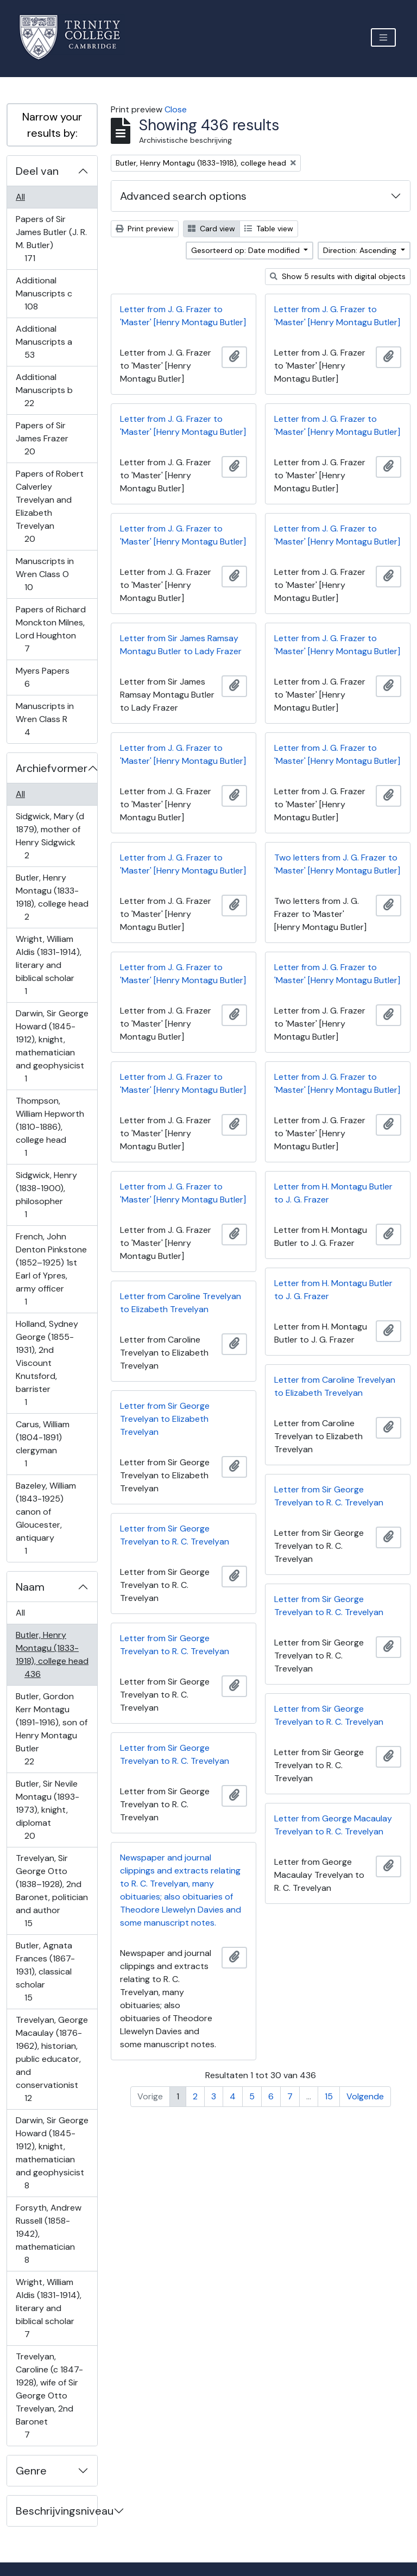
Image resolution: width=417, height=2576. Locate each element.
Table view (268, 228)
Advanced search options (183, 196)
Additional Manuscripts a (43, 342)
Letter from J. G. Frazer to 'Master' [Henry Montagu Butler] (183, 315)
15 (329, 2096)
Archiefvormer (51, 768)
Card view (211, 228)
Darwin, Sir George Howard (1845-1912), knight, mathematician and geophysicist (52, 1046)
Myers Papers (42, 677)
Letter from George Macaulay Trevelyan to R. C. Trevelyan (333, 1825)
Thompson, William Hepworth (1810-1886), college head (49, 1127)
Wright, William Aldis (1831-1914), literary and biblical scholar (48, 965)
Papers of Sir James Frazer (41, 438)
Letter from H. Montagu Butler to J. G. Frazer (333, 1193)
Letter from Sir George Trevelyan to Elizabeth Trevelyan (165, 1419)
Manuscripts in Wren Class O (44, 574)
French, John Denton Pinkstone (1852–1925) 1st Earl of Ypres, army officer (51, 1269)
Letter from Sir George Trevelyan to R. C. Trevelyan (328, 1496)
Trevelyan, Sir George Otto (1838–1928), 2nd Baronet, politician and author (51, 1890)
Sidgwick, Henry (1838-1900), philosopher (46, 1194)
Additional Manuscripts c (43, 293)
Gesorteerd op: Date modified (246, 250)
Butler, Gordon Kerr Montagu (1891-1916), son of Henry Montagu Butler (51, 1728)
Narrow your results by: (52, 125)
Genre (31, 2471)
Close (176, 109)
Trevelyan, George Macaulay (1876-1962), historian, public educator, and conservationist (51, 2059)
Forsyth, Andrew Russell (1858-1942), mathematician (48, 2234)
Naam (30, 1587)
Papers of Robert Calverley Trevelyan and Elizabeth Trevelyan (49, 506)
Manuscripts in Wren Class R (44, 719)
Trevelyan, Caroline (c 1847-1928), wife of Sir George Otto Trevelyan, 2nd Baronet (49, 2395)
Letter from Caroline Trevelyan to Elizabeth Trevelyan (180, 1302)
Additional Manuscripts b (44, 390)
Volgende (365, 2096)
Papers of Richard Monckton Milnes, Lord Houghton (50, 629)
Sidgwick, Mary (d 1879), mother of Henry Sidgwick (49, 835)
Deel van (37, 171)
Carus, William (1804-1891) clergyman (42, 1443)
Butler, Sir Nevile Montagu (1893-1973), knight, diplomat (47, 1810)
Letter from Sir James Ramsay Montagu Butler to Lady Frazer (181, 644)
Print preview (145, 228)
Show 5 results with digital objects (338, 276)
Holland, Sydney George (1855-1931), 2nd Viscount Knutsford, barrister (46, 1363)
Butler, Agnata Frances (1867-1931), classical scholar (45, 1971)
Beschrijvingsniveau (56, 2511)
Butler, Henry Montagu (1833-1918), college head (52, 897)
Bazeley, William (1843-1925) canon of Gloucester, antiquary (45, 1518)
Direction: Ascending (361, 250)
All (20, 196)
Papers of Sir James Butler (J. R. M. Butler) (51, 238)
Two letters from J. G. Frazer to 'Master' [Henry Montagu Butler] (337, 864)
